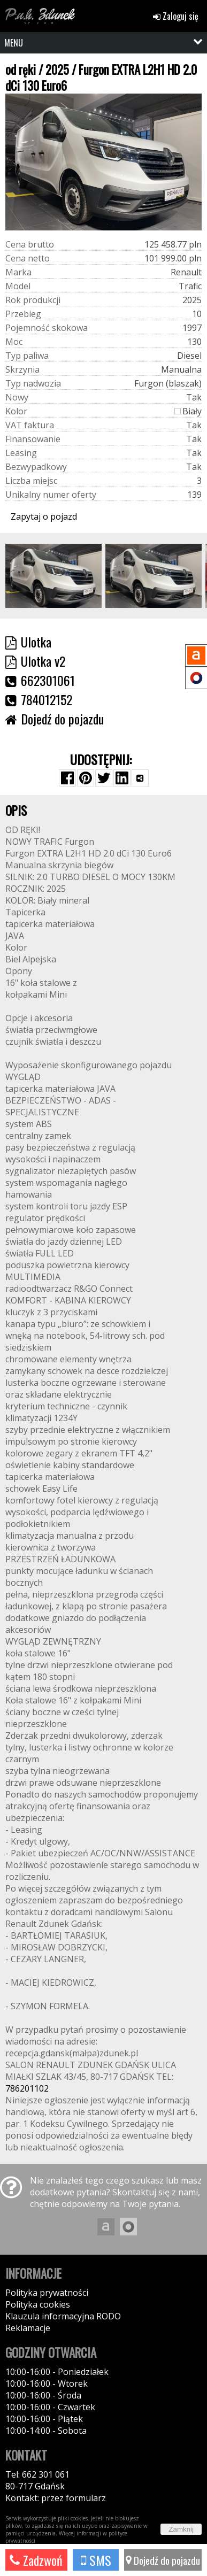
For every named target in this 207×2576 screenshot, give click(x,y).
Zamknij (181, 2529)
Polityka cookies (37, 2304)
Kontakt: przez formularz (55, 2498)
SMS (96, 2560)
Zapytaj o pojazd (44, 516)
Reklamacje (27, 2328)
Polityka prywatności (46, 2293)
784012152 (38, 699)
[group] (53, 576)
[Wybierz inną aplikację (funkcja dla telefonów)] (140, 778)
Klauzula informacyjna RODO (63, 2316)
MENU (13, 42)
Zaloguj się (175, 16)
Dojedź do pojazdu (163, 2559)
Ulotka (28, 641)
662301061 (40, 680)
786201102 (27, 2088)
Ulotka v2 (35, 660)
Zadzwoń (36, 2560)
